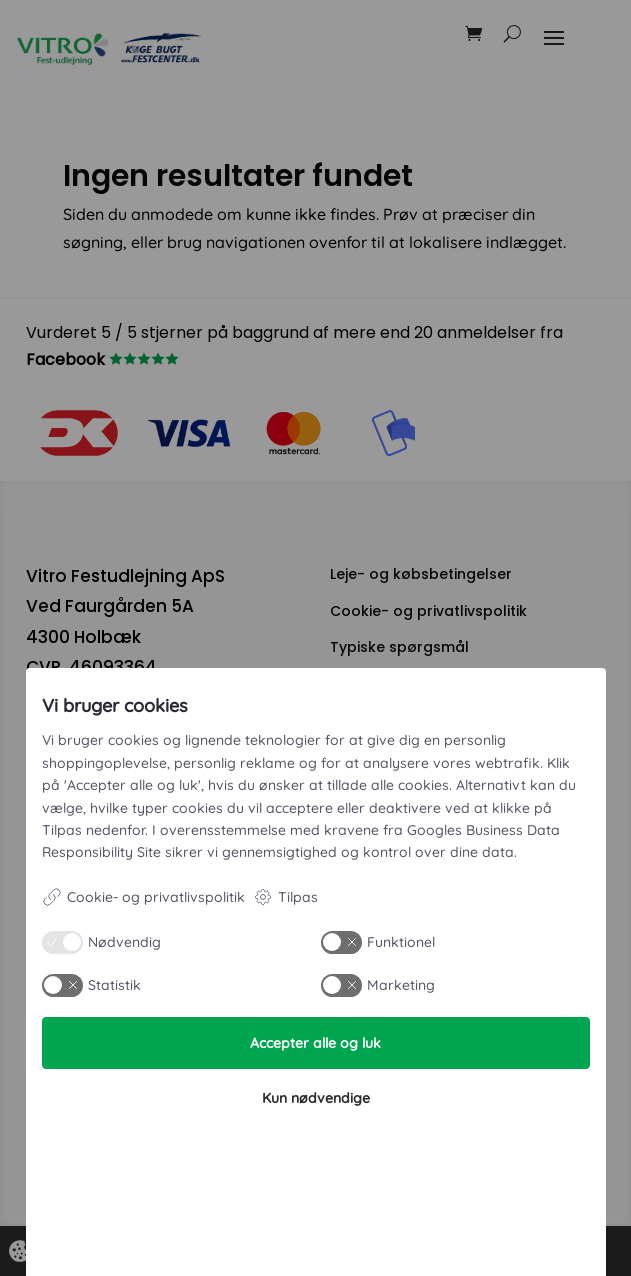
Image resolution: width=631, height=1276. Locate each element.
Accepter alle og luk (315, 1043)
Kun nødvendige (316, 1098)
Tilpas (285, 897)
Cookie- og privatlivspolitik (143, 897)
